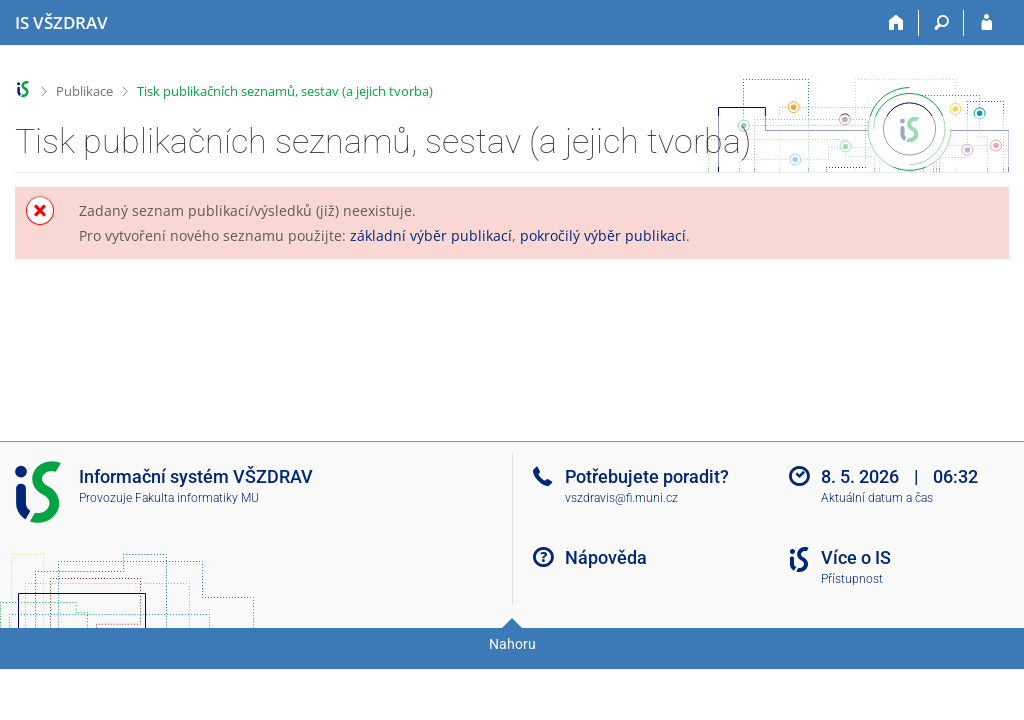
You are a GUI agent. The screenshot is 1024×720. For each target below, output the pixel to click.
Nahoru (512, 644)
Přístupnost (852, 579)
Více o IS (856, 557)
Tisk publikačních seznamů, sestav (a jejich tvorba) (285, 91)
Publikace (84, 91)
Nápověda (606, 557)
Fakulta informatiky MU (197, 498)
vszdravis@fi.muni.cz (621, 498)
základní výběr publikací (431, 235)
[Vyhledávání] (941, 23)
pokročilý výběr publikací (603, 235)
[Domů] (896, 23)
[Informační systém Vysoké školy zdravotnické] (61, 23)
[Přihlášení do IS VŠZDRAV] (986, 23)
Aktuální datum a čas (877, 498)
